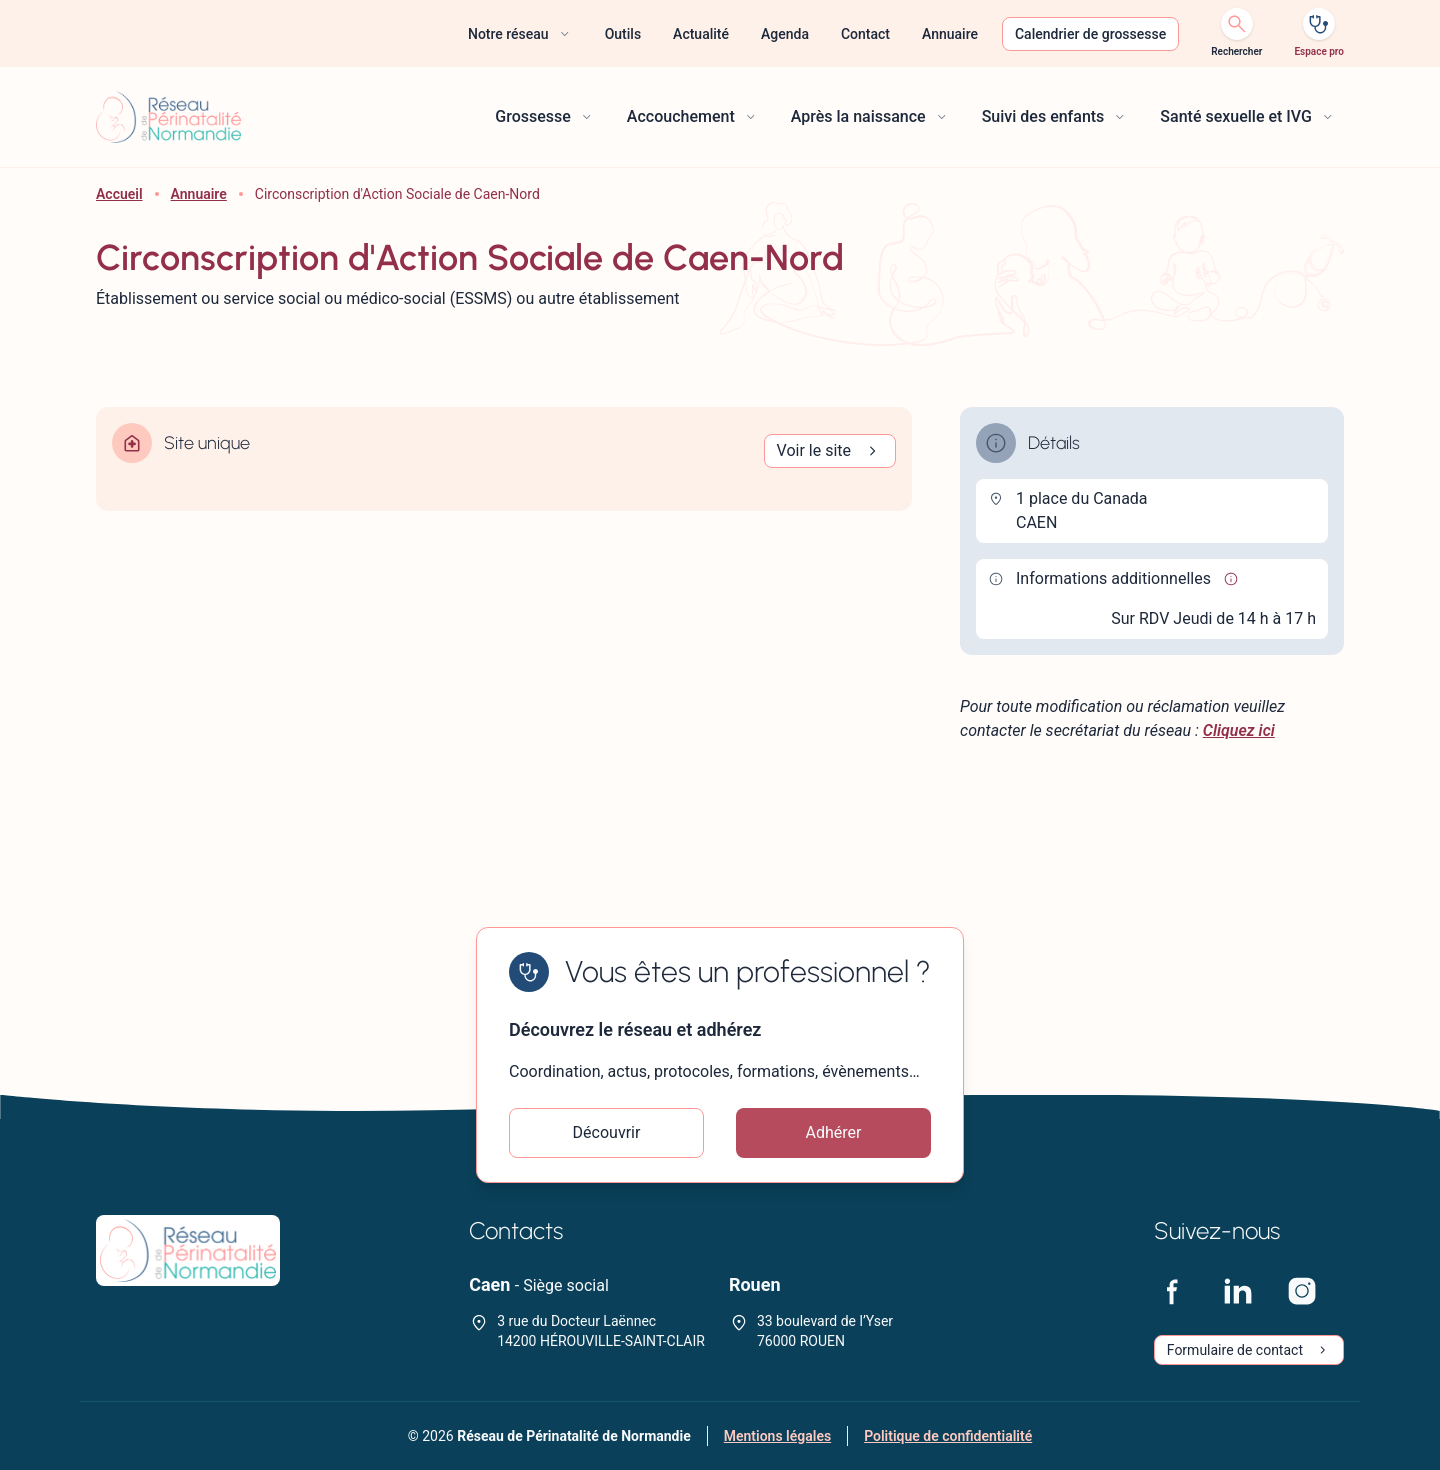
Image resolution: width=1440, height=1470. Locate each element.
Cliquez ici (1239, 730)
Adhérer (834, 1132)
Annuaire (199, 194)
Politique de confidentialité (948, 1436)
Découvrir (607, 1132)
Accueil (119, 194)
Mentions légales (777, 1436)
